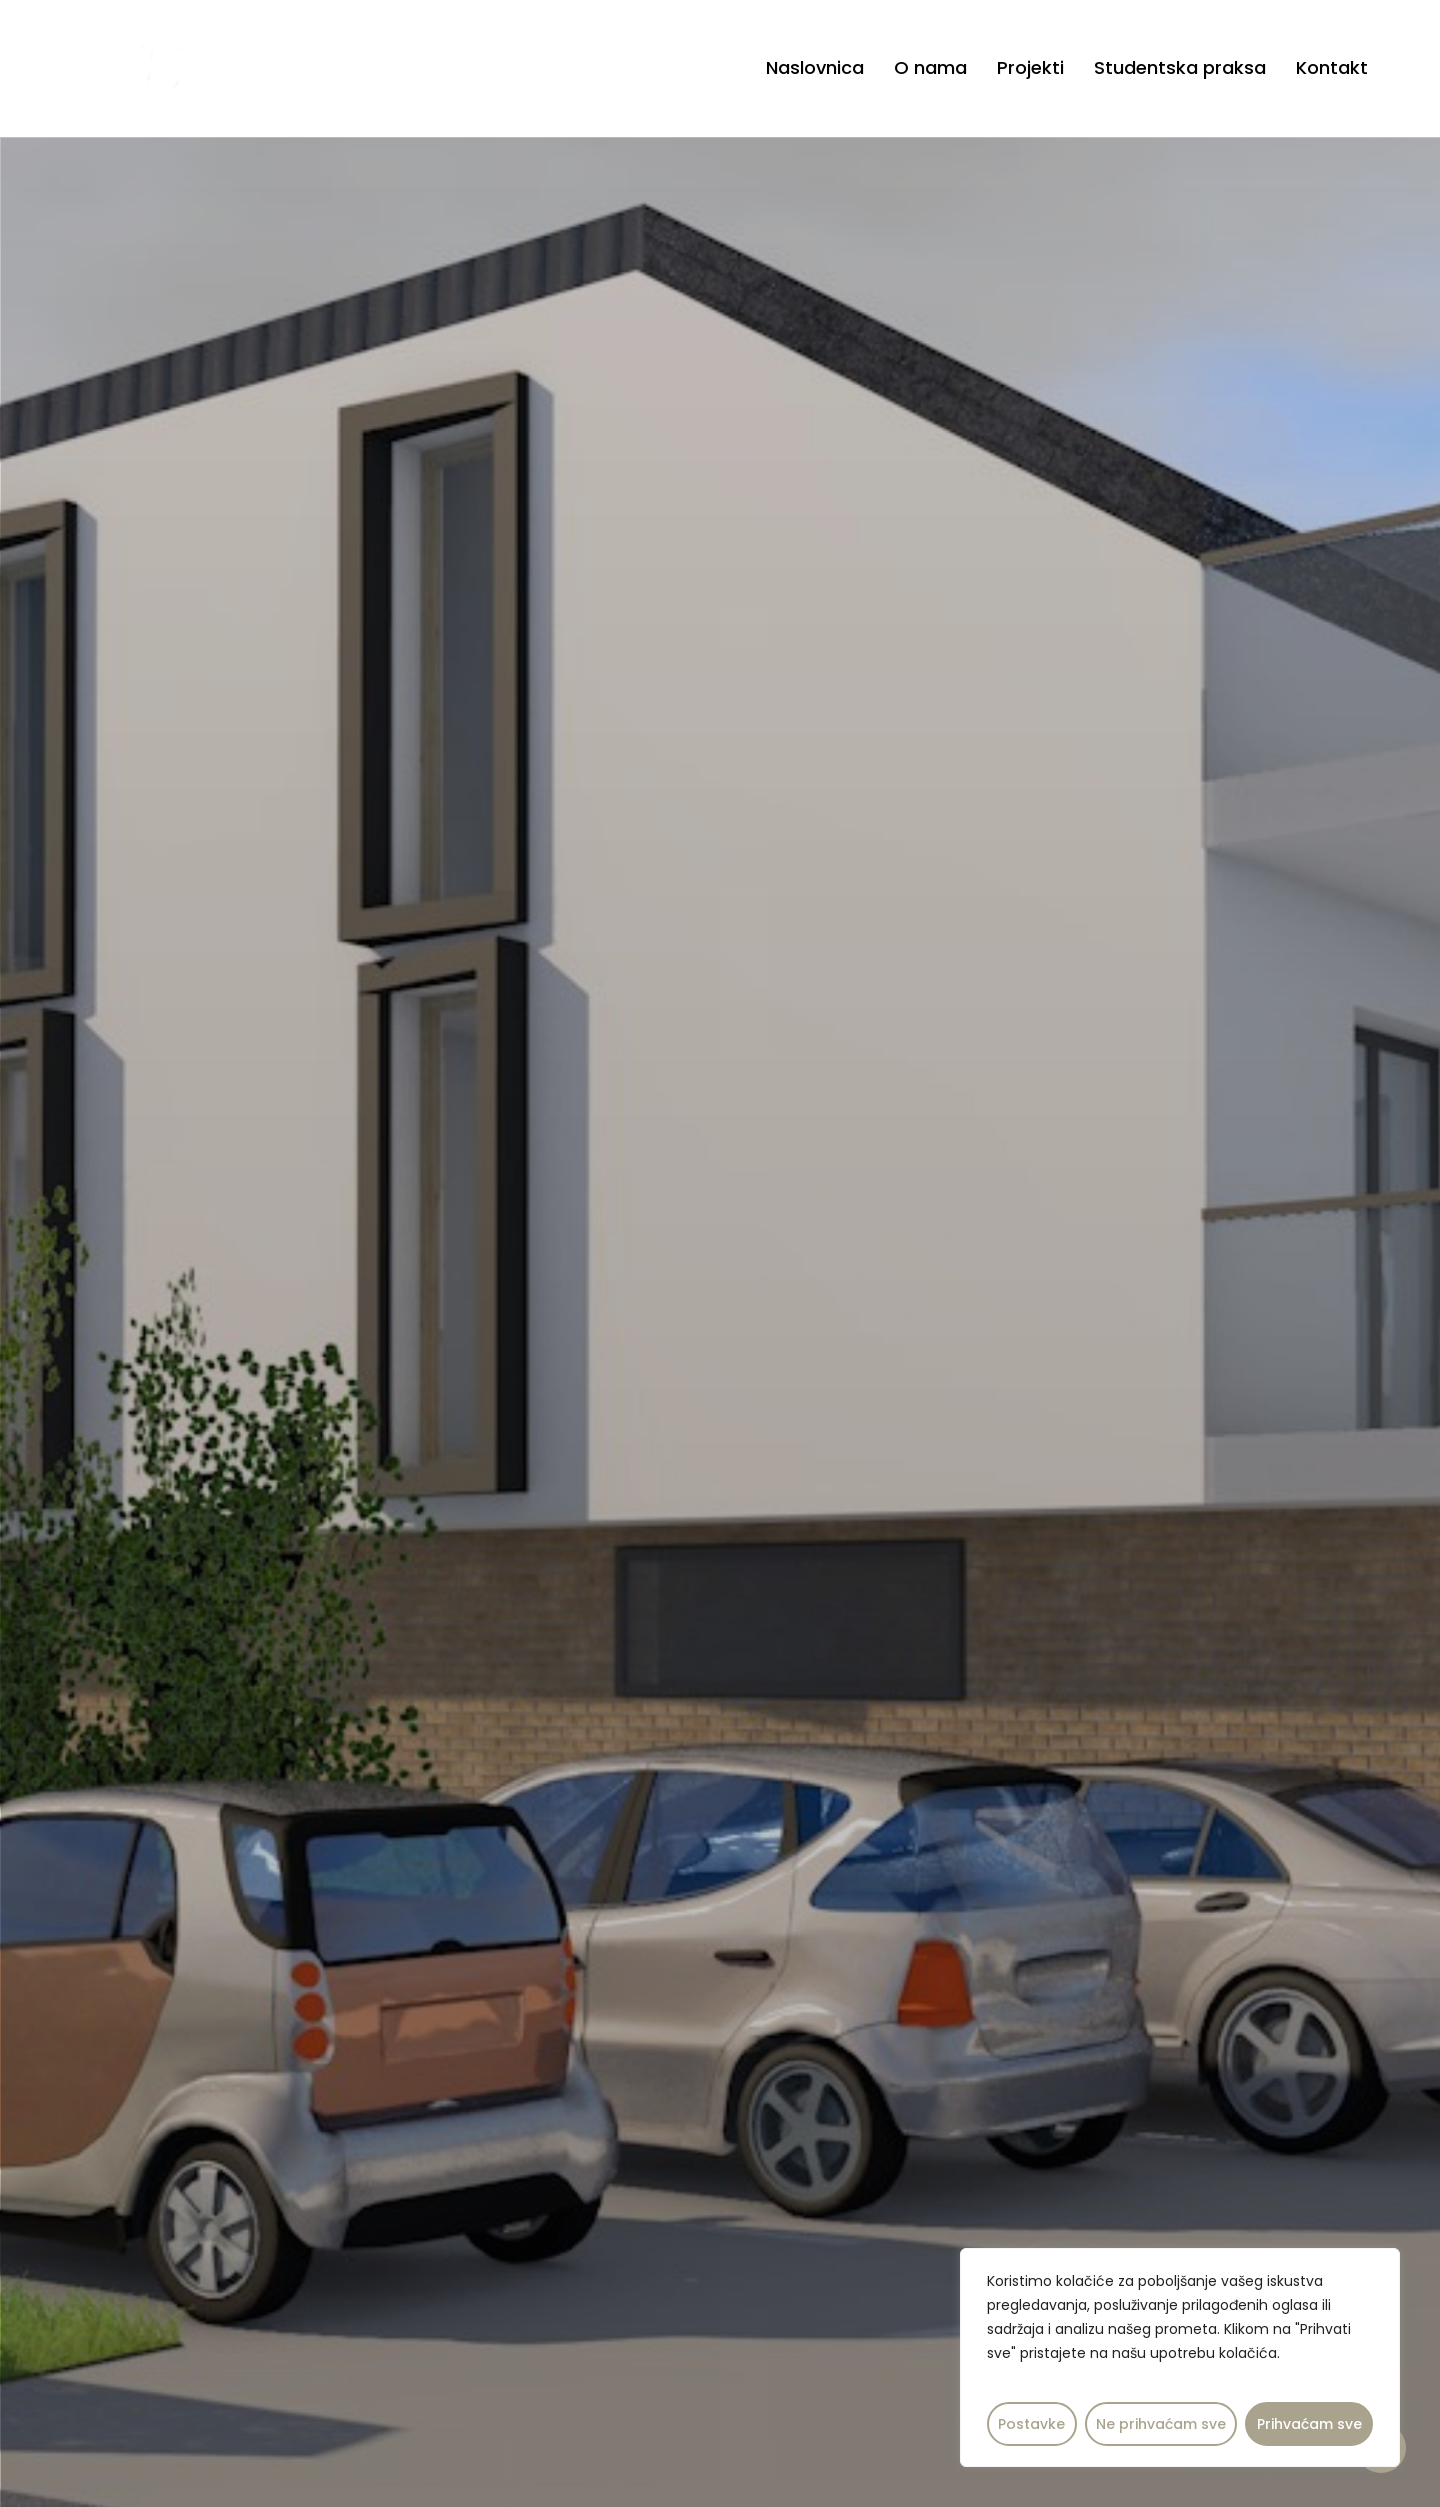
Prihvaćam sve (1309, 2424)
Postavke (1031, 2424)
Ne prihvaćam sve (1161, 2424)
